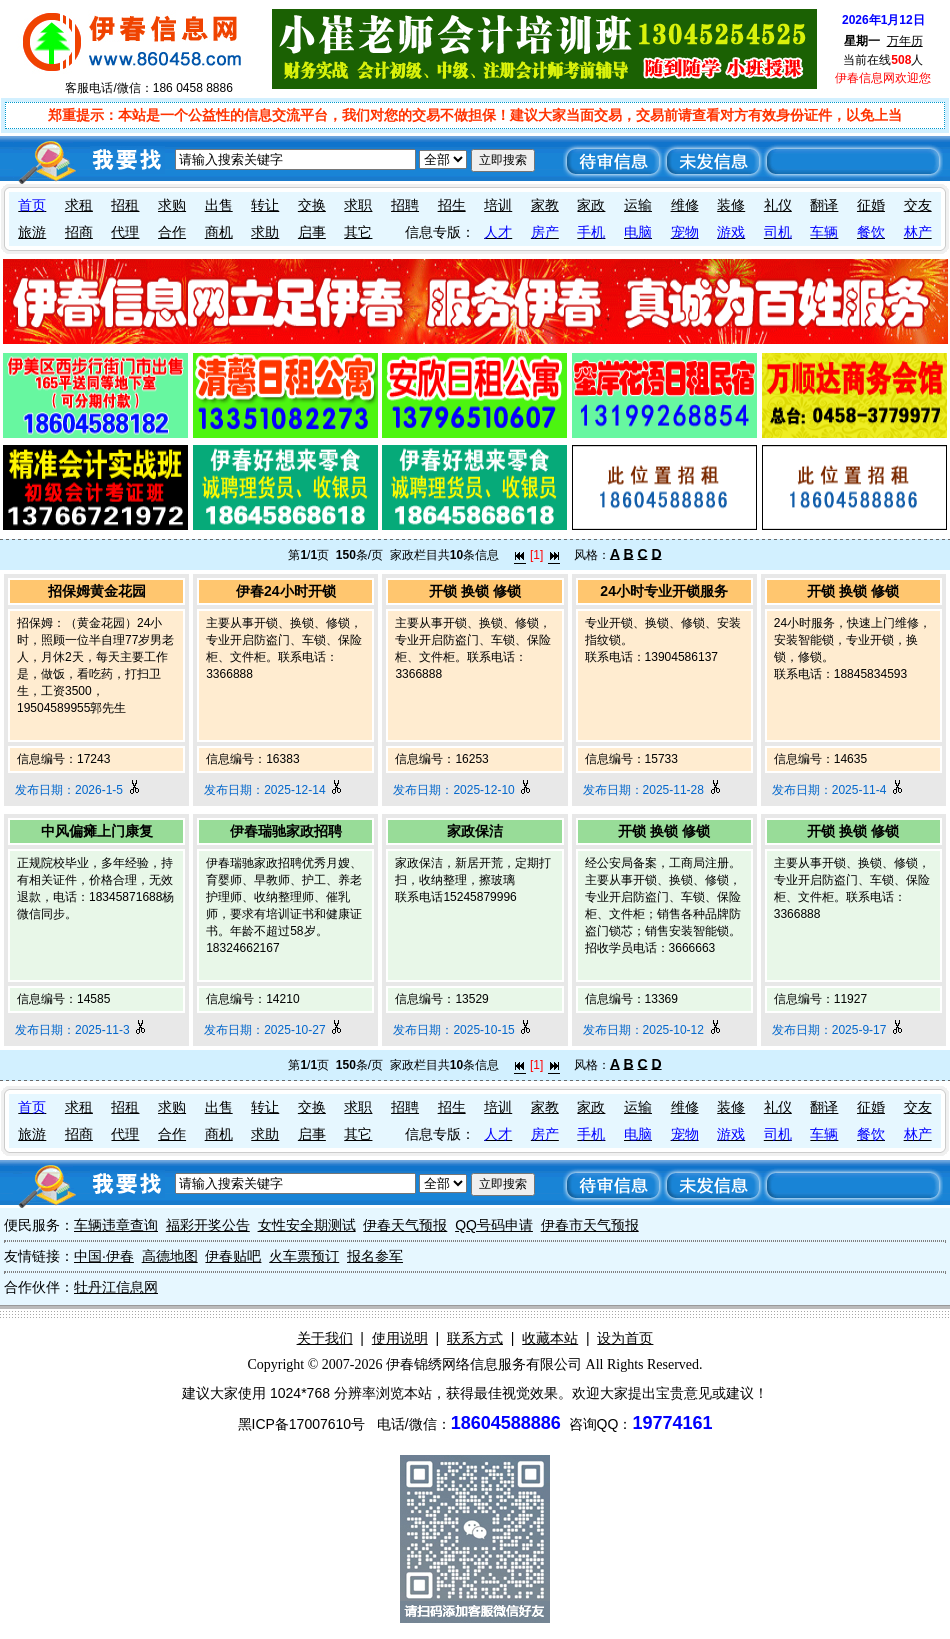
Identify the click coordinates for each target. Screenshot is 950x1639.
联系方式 (475, 1338)
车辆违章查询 (116, 1225)
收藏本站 (550, 1338)
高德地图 (170, 1256)
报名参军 (375, 1256)
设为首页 (625, 1338)
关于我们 (325, 1338)
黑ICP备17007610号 (302, 1424)
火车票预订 (304, 1256)
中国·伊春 (104, 1256)
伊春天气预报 (405, 1225)
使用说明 (400, 1338)
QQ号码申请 (494, 1225)
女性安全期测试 (307, 1225)
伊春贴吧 (233, 1256)
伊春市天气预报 (590, 1225)
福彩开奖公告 (208, 1225)
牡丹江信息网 (116, 1287)
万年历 (905, 41)
